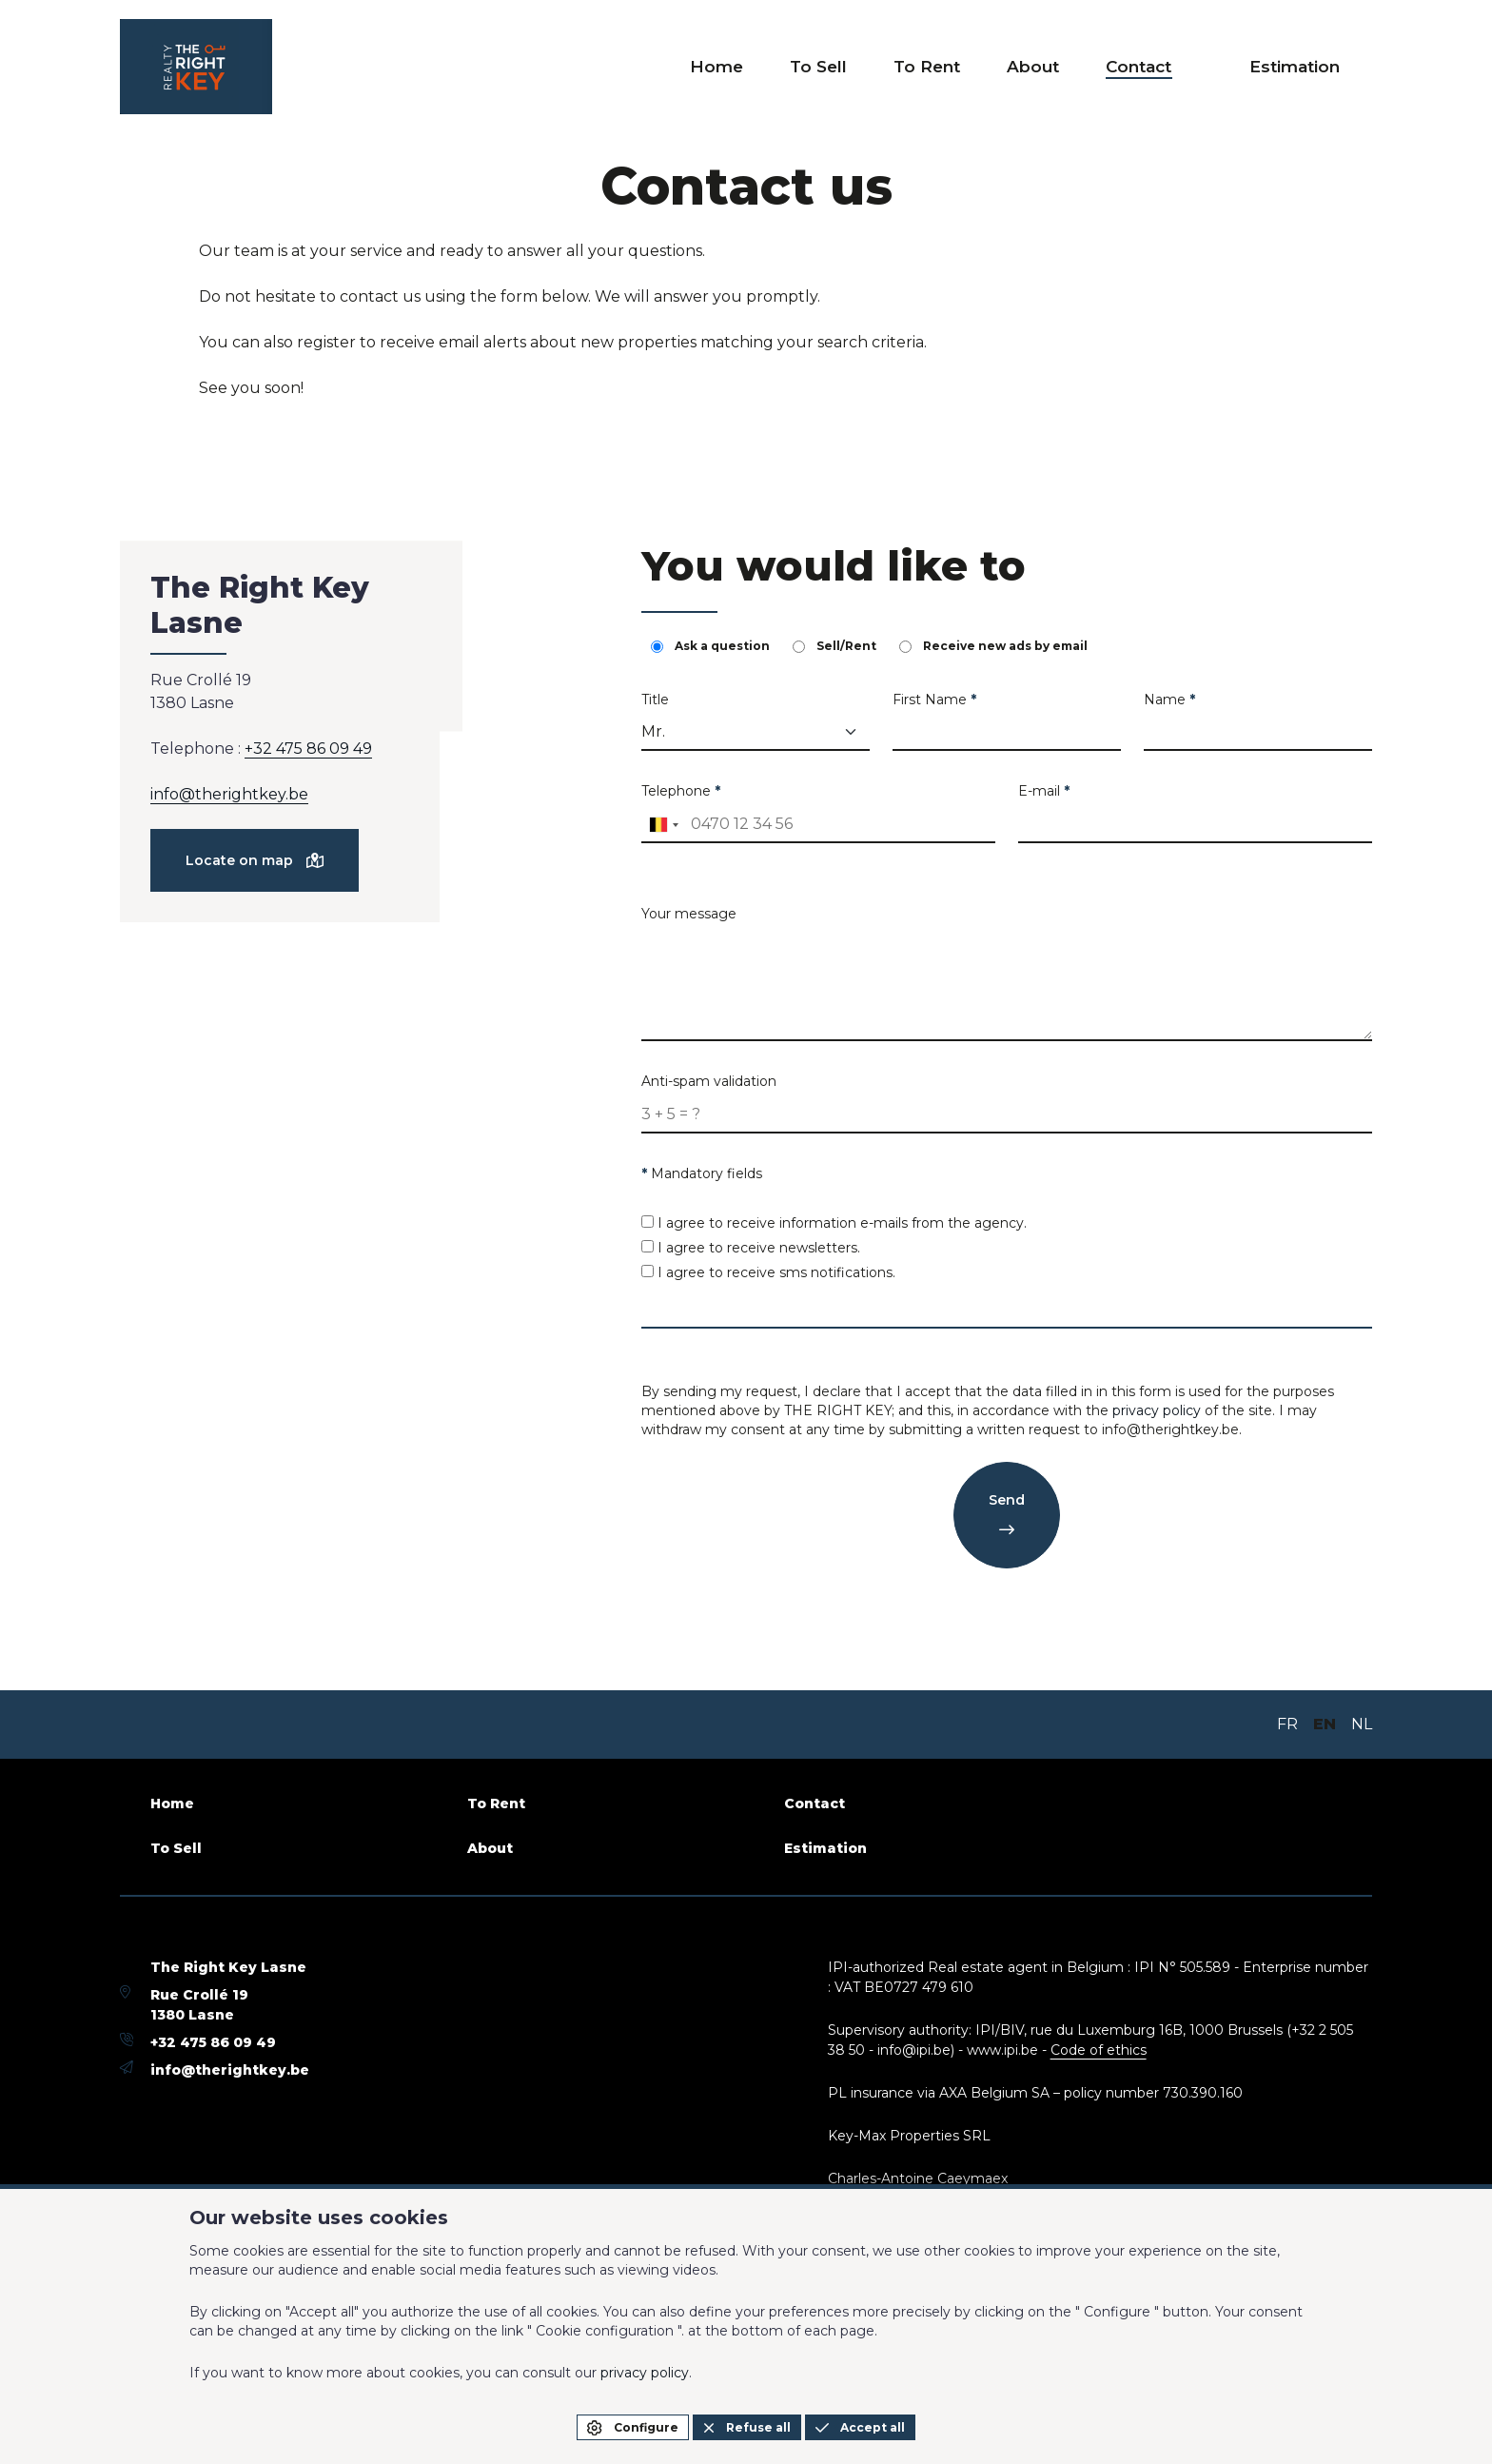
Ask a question (710, 646)
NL (1361, 1724)
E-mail (1044, 790)
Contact (1159, 66)
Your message (688, 913)
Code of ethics (1098, 2050)
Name (1169, 699)
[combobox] (663, 825)
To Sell (872, 66)
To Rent (968, 66)
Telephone (680, 790)
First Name (934, 699)
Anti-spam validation (708, 1081)
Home (782, 66)
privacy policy (1156, 1410)
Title (655, 699)
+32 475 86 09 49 (308, 748)
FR (1287, 1724)
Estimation (1303, 66)
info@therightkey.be (229, 794)
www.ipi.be (1002, 2050)
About (1063, 66)
